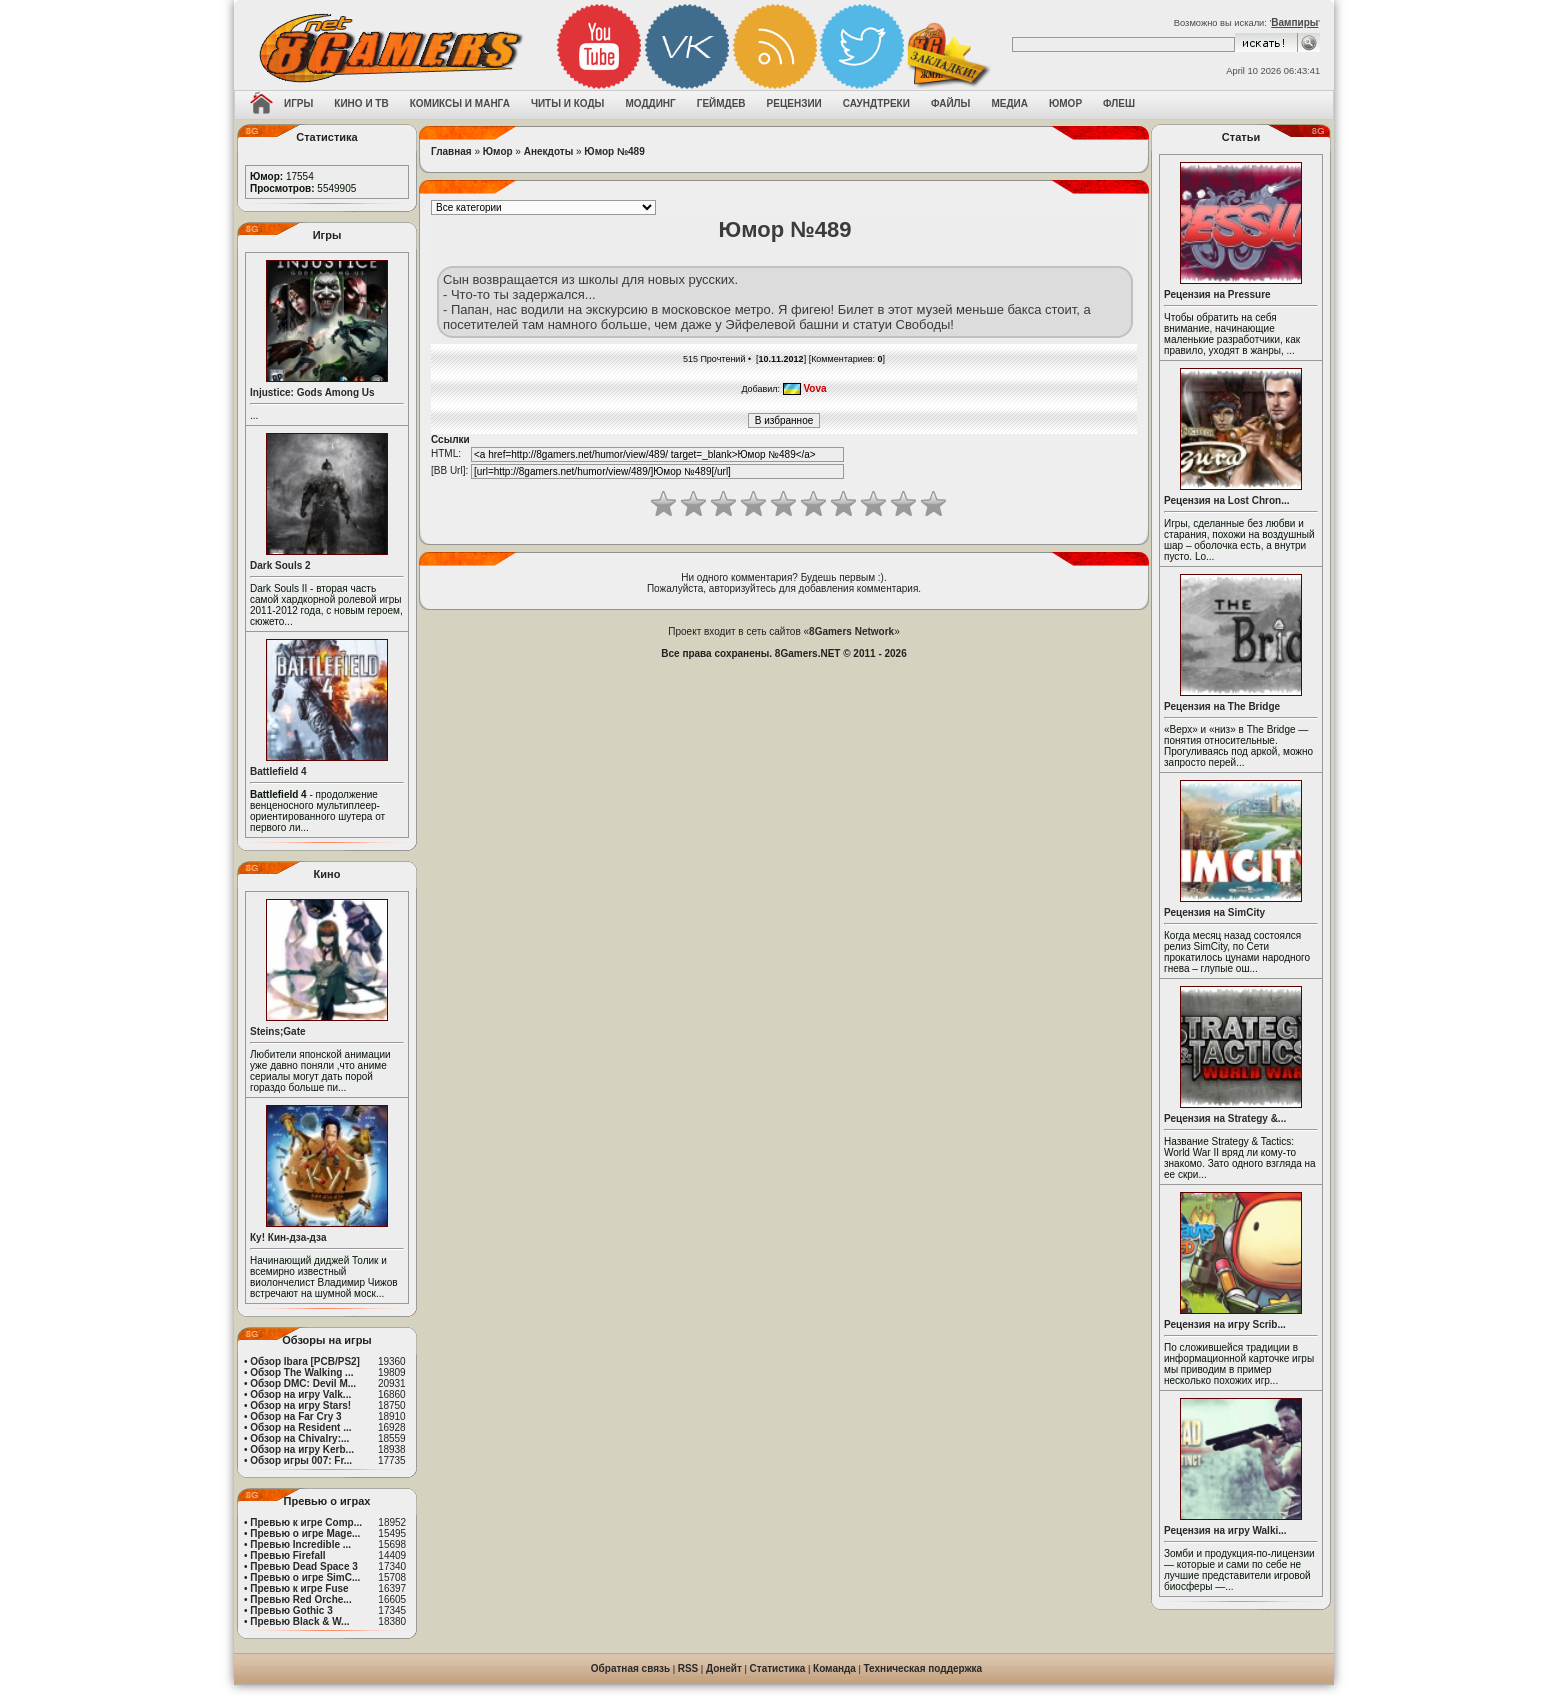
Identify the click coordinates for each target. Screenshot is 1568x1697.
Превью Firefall (287, 1555)
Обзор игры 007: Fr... (301, 1460)
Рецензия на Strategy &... (1225, 1118)
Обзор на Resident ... (300, 1427)
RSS (688, 1668)
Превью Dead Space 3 (304, 1566)
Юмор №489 (614, 151)
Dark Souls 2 (280, 565)
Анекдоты (548, 151)
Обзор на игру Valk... (300, 1394)
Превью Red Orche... (300, 1599)
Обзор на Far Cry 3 (295, 1416)
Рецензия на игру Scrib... (1225, 1324)
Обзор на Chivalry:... (299, 1438)
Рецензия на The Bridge (1222, 706)
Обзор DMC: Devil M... (303, 1383)
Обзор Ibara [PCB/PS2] (305, 1361)
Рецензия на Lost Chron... (1227, 500)
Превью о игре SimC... (305, 1577)
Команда (834, 1668)
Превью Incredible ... (300, 1544)
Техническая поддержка (923, 1668)
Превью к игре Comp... (306, 1522)
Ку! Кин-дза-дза (288, 1237)
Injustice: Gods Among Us (312, 392)
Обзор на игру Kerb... (302, 1449)
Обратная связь (630, 1668)
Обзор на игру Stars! (300, 1405)
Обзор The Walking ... (301, 1372)
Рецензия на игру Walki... (1225, 1530)
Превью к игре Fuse (299, 1588)
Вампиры (1294, 22)
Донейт (724, 1668)
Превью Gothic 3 (291, 1610)
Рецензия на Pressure (1217, 294)
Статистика (778, 1668)
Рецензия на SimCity (1214, 912)
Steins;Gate (278, 1031)
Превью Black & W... (299, 1621)
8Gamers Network (851, 631)
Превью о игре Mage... (305, 1533)
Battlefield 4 (278, 771)
